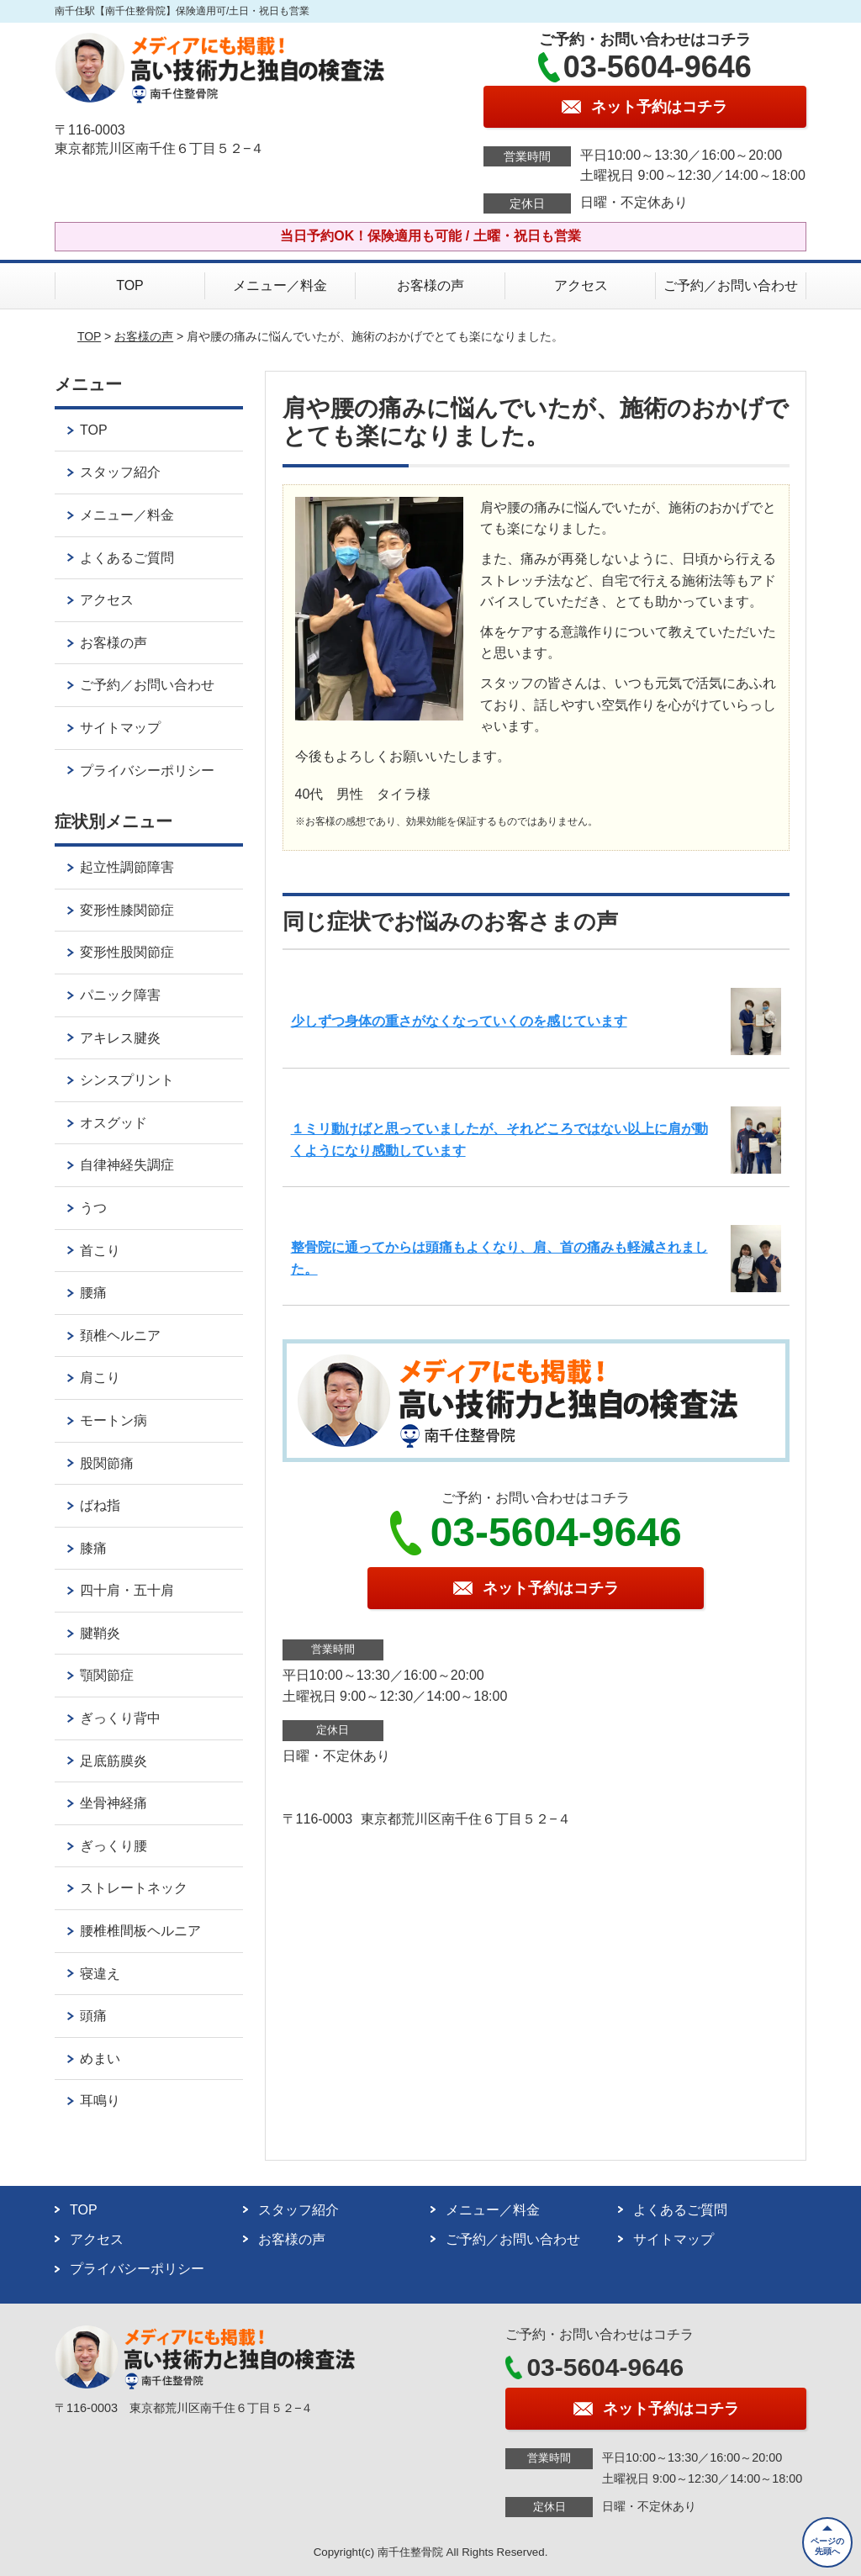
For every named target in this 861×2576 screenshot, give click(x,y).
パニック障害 (120, 995)
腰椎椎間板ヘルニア (140, 1931)
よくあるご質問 (127, 558)
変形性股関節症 (127, 952)
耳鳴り (100, 2100)
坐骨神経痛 (113, 1803)
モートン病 (113, 1420)
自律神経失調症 (127, 1165)
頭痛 (93, 2016)
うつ (93, 1208)
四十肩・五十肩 (127, 1590)
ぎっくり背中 (120, 1718)
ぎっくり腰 (113, 1846)
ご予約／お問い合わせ (730, 285)
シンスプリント (127, 1080)
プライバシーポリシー (147, 770)
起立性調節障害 (127, 867)
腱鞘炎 (100, 1633)
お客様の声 (430, 285)
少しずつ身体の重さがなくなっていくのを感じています (459, 1021)
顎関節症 (107, 1675)
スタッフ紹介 (120, 472)
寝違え (100, 1973)
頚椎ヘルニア (120, 1335)
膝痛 (93, 1548)
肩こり (100, 1377)
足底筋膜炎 (113, 1761)
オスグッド (113, 1123)
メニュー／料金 (280, 285)
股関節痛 (107, 1463)
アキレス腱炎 (120, 1038)
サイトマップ (120, 728)
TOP (130, 285)
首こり (100, 1250)
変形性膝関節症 (127, 910)
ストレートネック (134, 1888)
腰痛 (93, 1292)
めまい (100, 2058)
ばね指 (100, 1505)
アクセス (581, 285)
